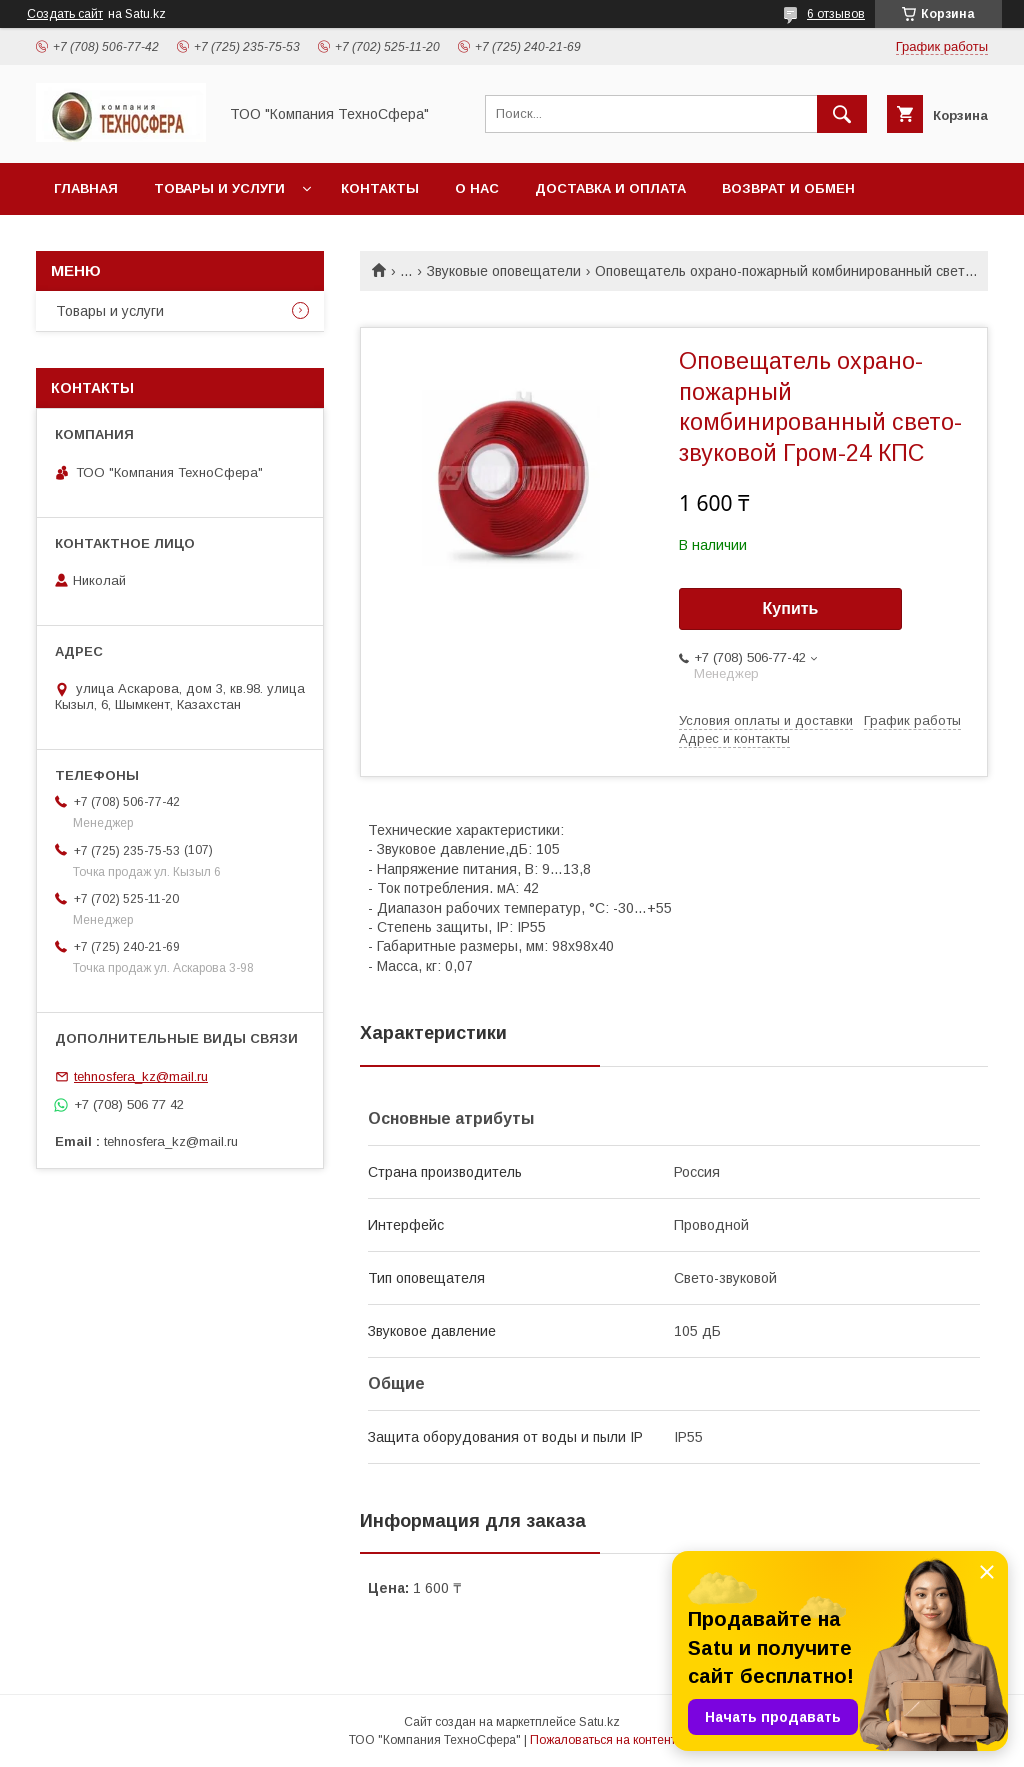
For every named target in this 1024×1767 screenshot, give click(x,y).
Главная (86, 188)
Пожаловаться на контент (603, 1740)
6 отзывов (836, 14)
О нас (477, 188)
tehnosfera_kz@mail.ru (141, 1076)
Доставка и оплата (610, 188)
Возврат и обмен (788, 188)
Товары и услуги (219, 188)
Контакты (380, 188)
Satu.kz (599, 1722)
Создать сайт (65, 14)
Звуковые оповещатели (504, 271)
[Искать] (842, 114)
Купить (791, 608)
